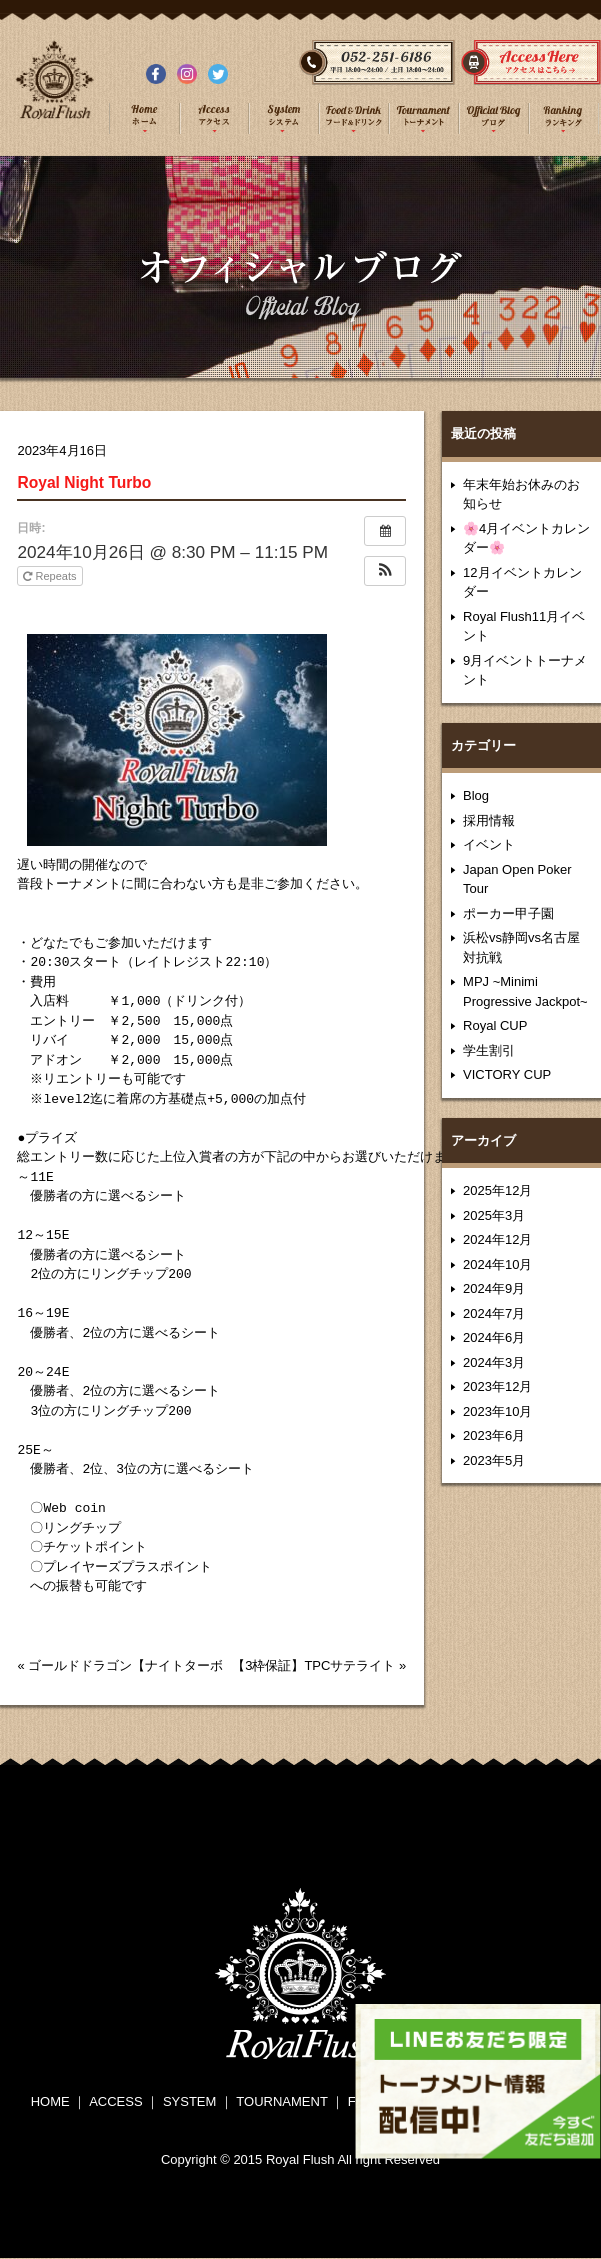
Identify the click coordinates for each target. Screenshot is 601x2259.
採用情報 (489, 820)
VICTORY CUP (507, 1074)
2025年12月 (497, 1190)
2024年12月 (497, 1239)
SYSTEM (189, 2101)
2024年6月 (494, 1337)
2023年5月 (494, 1460)
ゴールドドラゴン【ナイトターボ (125, 1665)
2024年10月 (497, 1264)
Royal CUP (495, 1025)
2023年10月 (497, 1411)
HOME (50, 2101)
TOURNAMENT (281, 2101)
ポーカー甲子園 (508, 913)
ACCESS (115, 2101)
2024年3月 (494, 1362)
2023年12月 (497, 1386)
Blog (476, 795)
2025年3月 (494, 1215)
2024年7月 (494, 1313)
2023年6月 (494, 1435)
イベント (489, 844)
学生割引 (489, 1050)
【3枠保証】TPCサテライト (313, 1665)
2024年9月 (494, 1288)
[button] (385, 571)
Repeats (51, 576)
